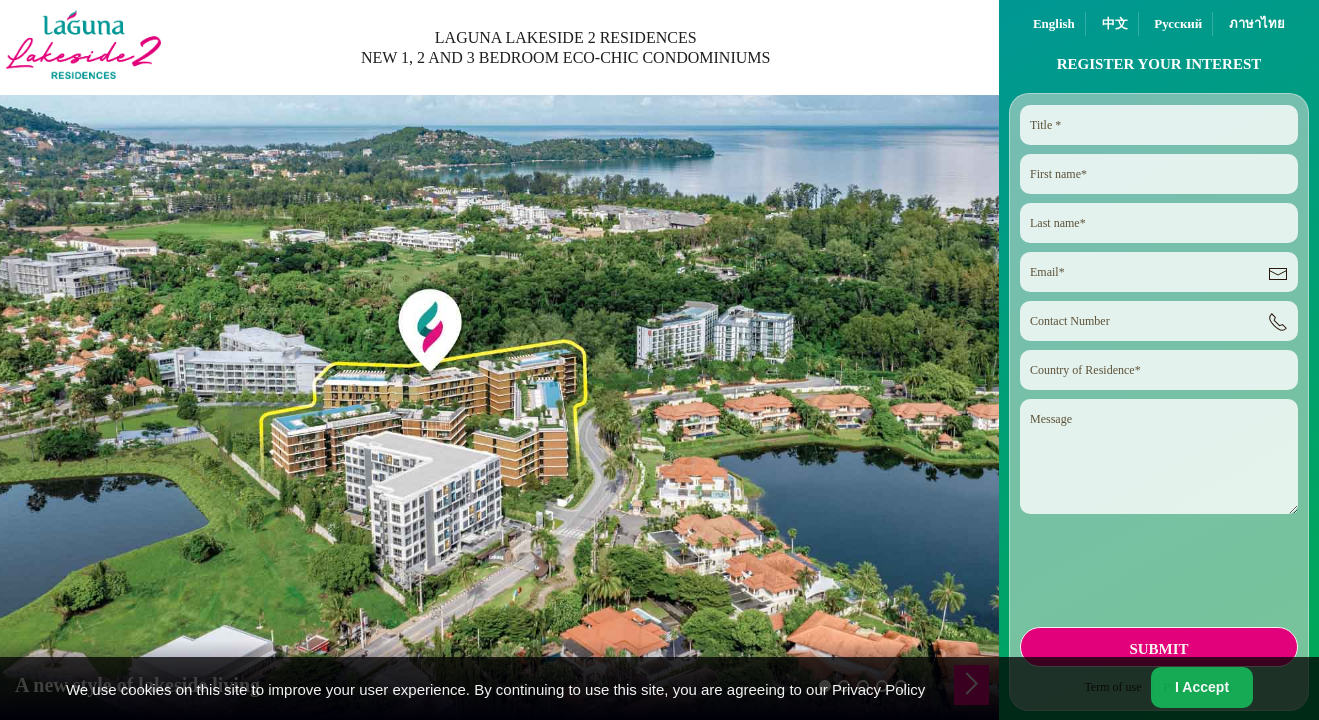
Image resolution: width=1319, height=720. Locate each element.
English (1054, 23)
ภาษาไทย (1257, 23)
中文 (1115, 23)
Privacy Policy (878, 689)
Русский (1178, 23)
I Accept (1202, 687)
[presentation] (1157, 577)
